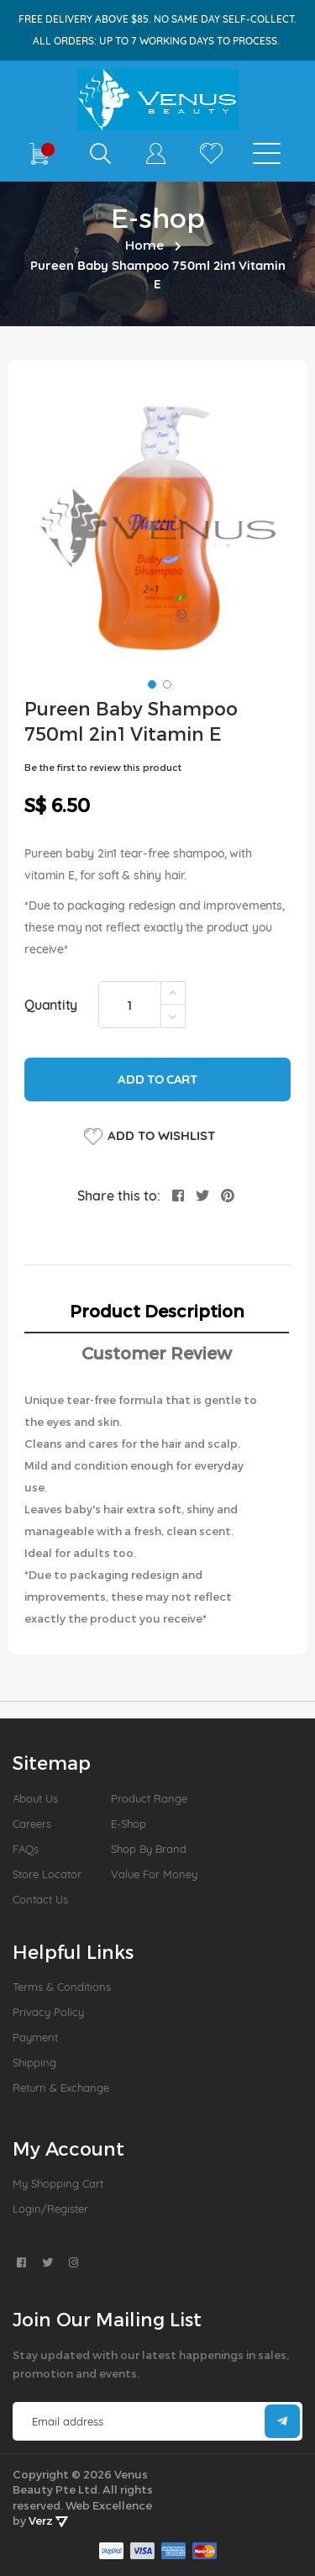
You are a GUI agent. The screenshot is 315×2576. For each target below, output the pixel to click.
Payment (35, 2037)
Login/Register (50, 2208)
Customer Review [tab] (156, 1353)
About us (35, 1798)
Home (144, 244)
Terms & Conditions (62, 1986)
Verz (48, 2520)
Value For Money (154, 1874)
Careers (32, 1823)
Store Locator (47, 1874)
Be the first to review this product (102, 767)
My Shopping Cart (58, 2183)
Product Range (149, 1798)
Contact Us (40, 1899)
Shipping (34, 2062)
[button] (150, 682)
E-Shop (128, 1823)
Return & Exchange (61, 2087)
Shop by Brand (148, 1848)
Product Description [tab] (157, 1311)
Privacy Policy (48, 2012)
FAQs (26, 1848)
